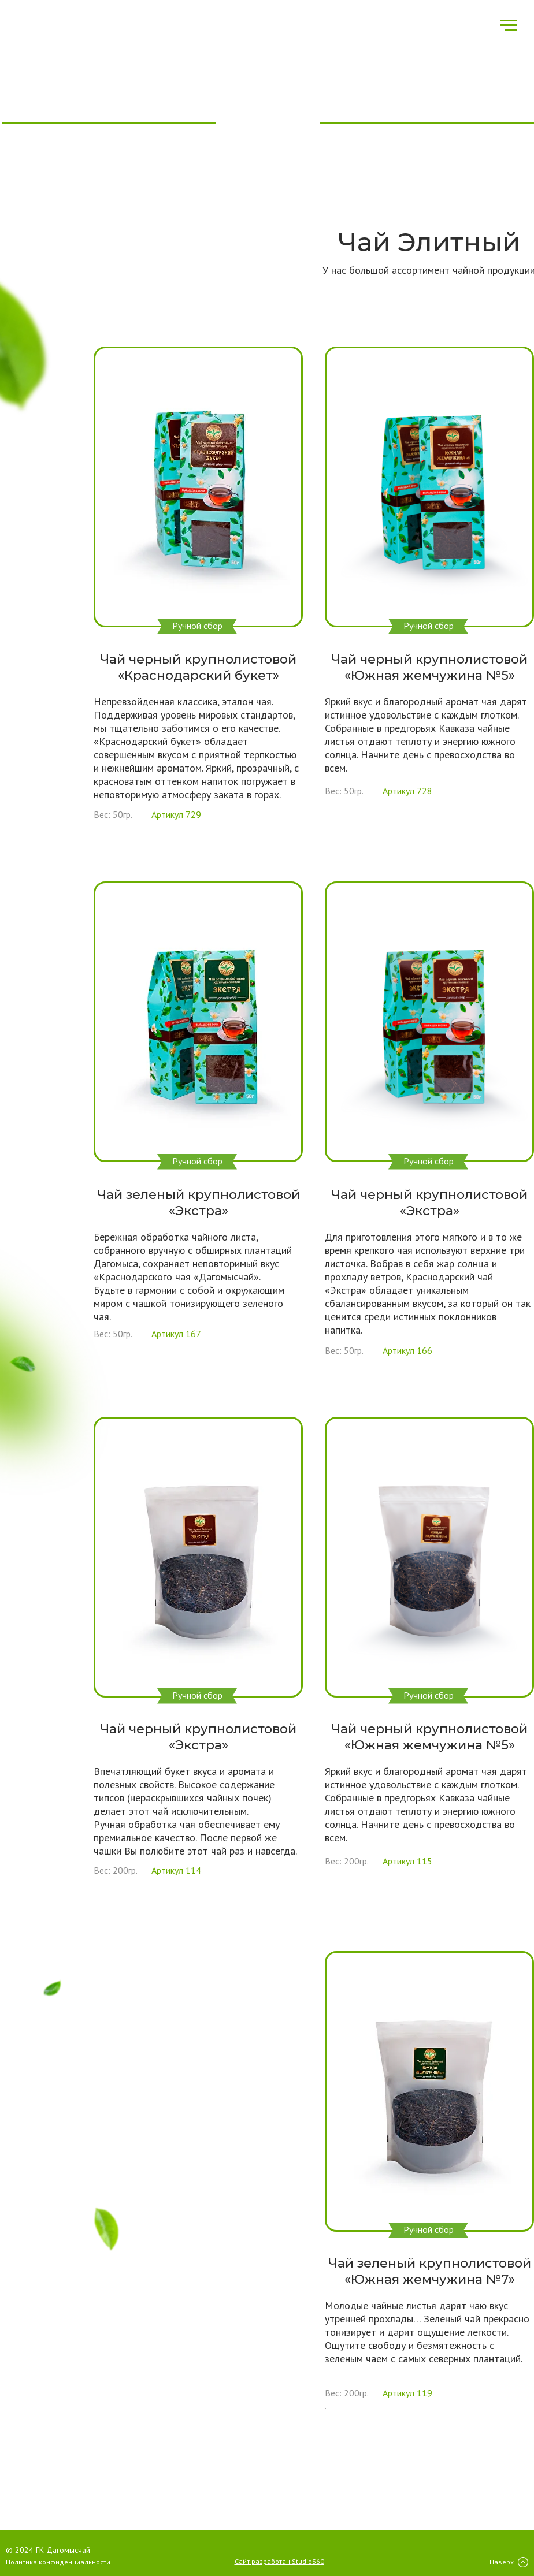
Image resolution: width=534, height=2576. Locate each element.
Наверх (502, 2562)
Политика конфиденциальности (58, 2562)
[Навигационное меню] (508, 25)
